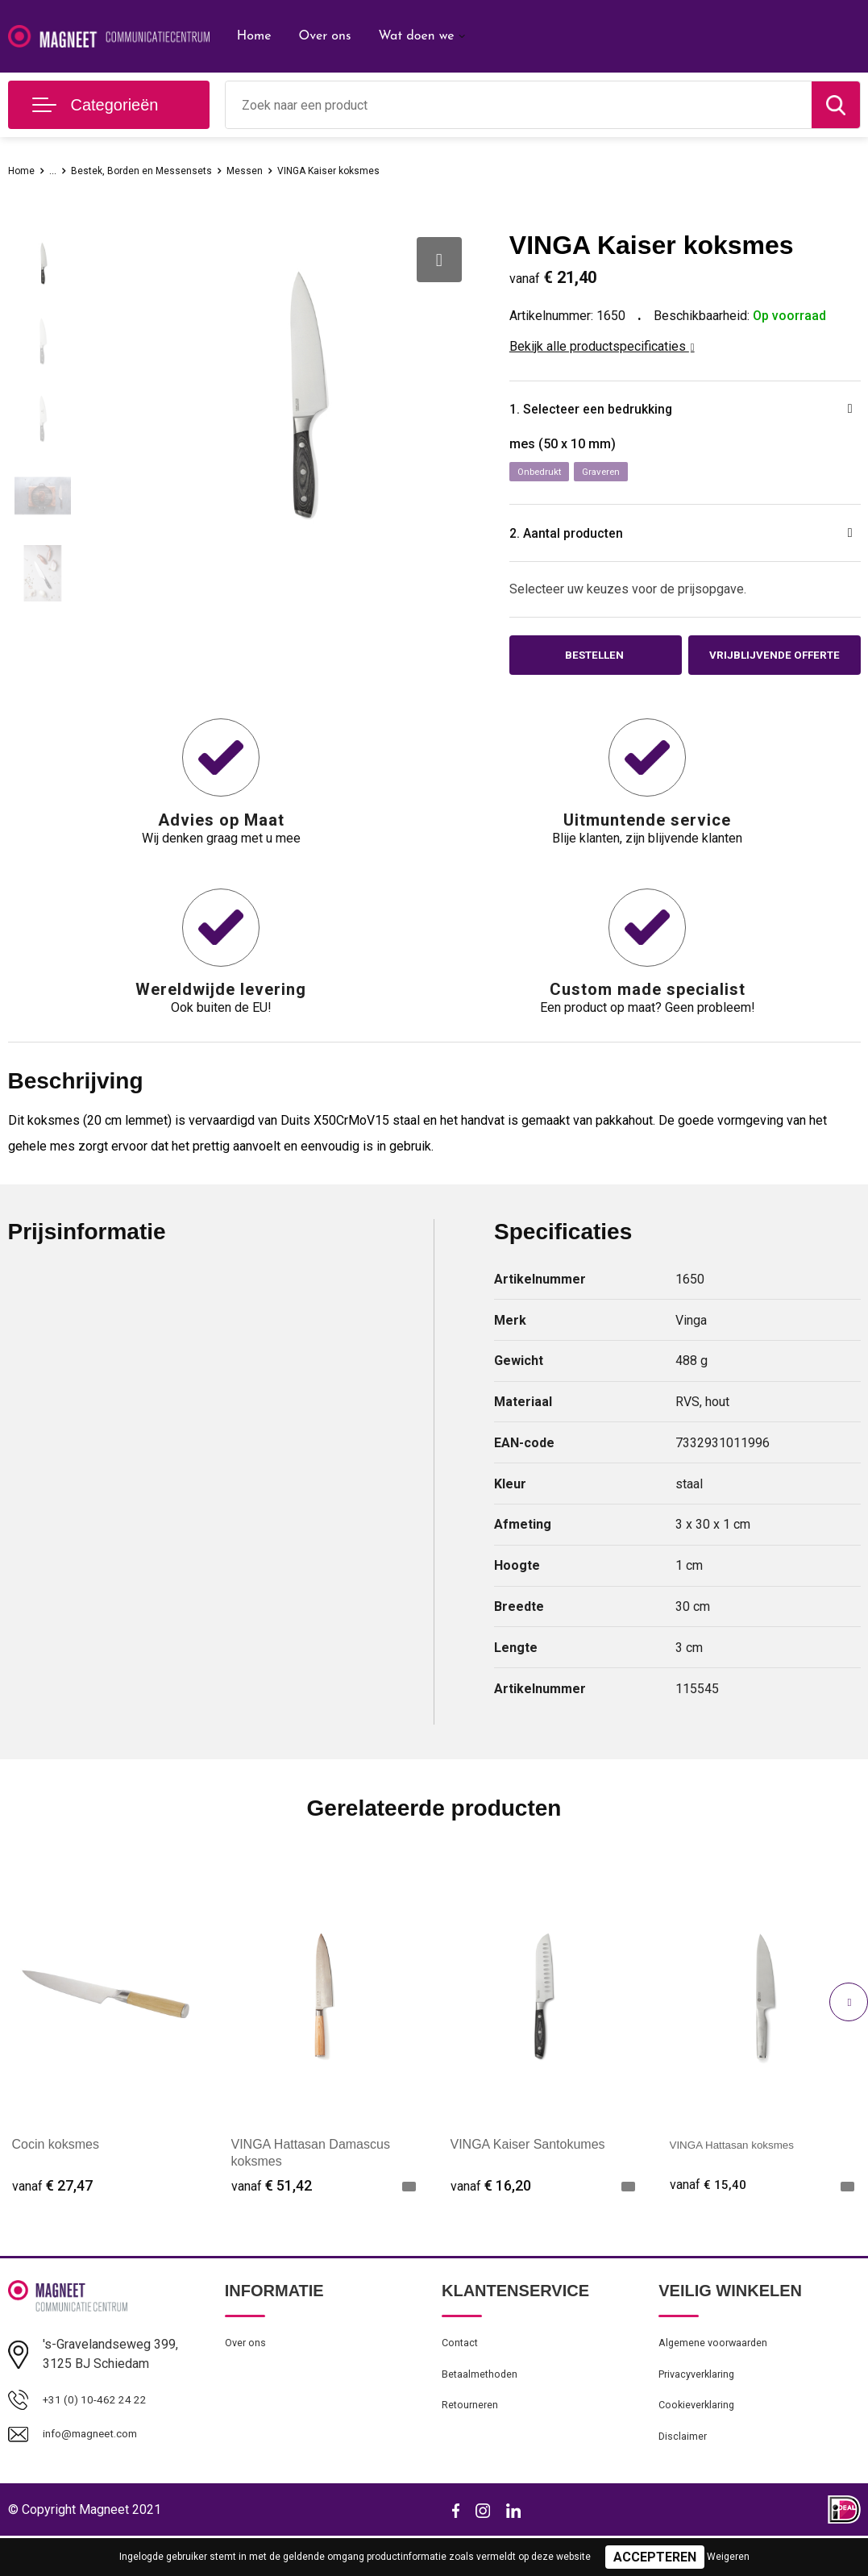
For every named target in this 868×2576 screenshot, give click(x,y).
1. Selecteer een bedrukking (618, 411)
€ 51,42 (271, 2211)
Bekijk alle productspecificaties (602, 346)
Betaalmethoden (485, 2406)
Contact (463, 2371)
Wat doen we (416, 36)
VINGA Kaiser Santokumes (528, 2171)
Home (254, 36)
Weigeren (728, 2556)
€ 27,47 (52, 2211)
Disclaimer (685, 2475)
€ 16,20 (491, 2211)
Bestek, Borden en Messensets (160, 170)
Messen (279, 170)
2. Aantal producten (587, 540)
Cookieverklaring (701, 2440)
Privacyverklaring (702, 2406)
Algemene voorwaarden (721, 2371)
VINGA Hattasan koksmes (744, 2171)
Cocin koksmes (55, 2171)
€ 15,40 (710, 2211)
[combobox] (519, 104)
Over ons (324, 36)
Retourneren (474, 2440)
